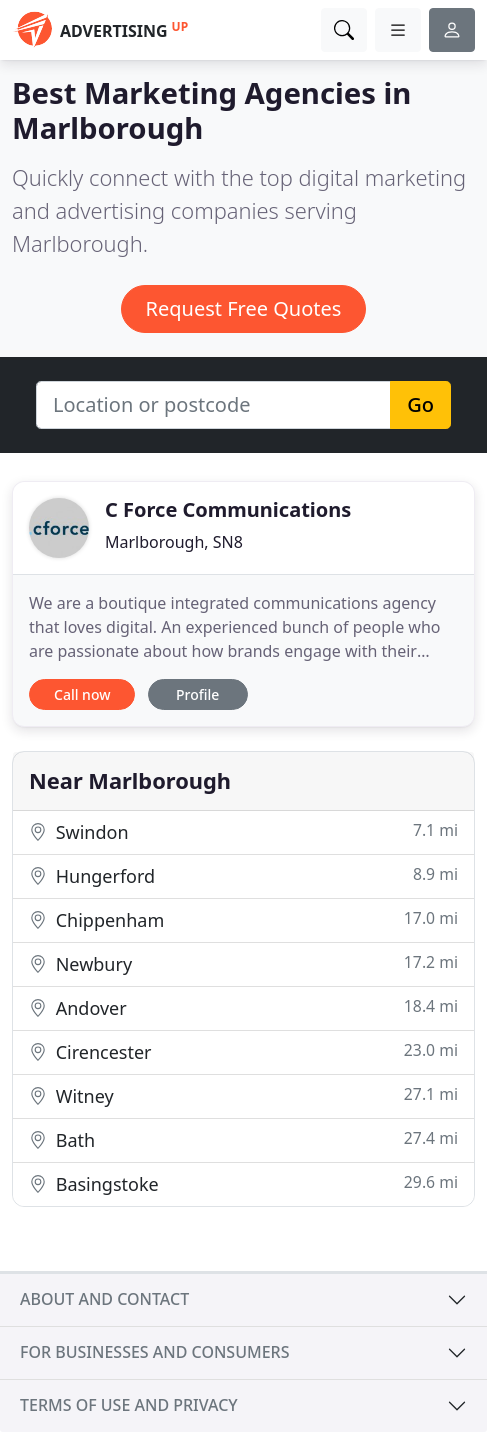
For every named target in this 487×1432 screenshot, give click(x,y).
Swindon (243, 831)
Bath (243, 1139)
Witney (243, 1095)
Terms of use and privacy (129, 1405)
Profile (197, 694)
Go (420, 404)
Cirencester (243, 1051)
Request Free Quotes (244, 308)
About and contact (104, 1299)
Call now (82, 694)
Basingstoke (243, 1183)
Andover (243, 1007)
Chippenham (243, 919)
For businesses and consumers (154, 1352)
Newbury (243, 963)
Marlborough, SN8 (174, 542)
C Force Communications (228, 509)
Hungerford (243, 875)
